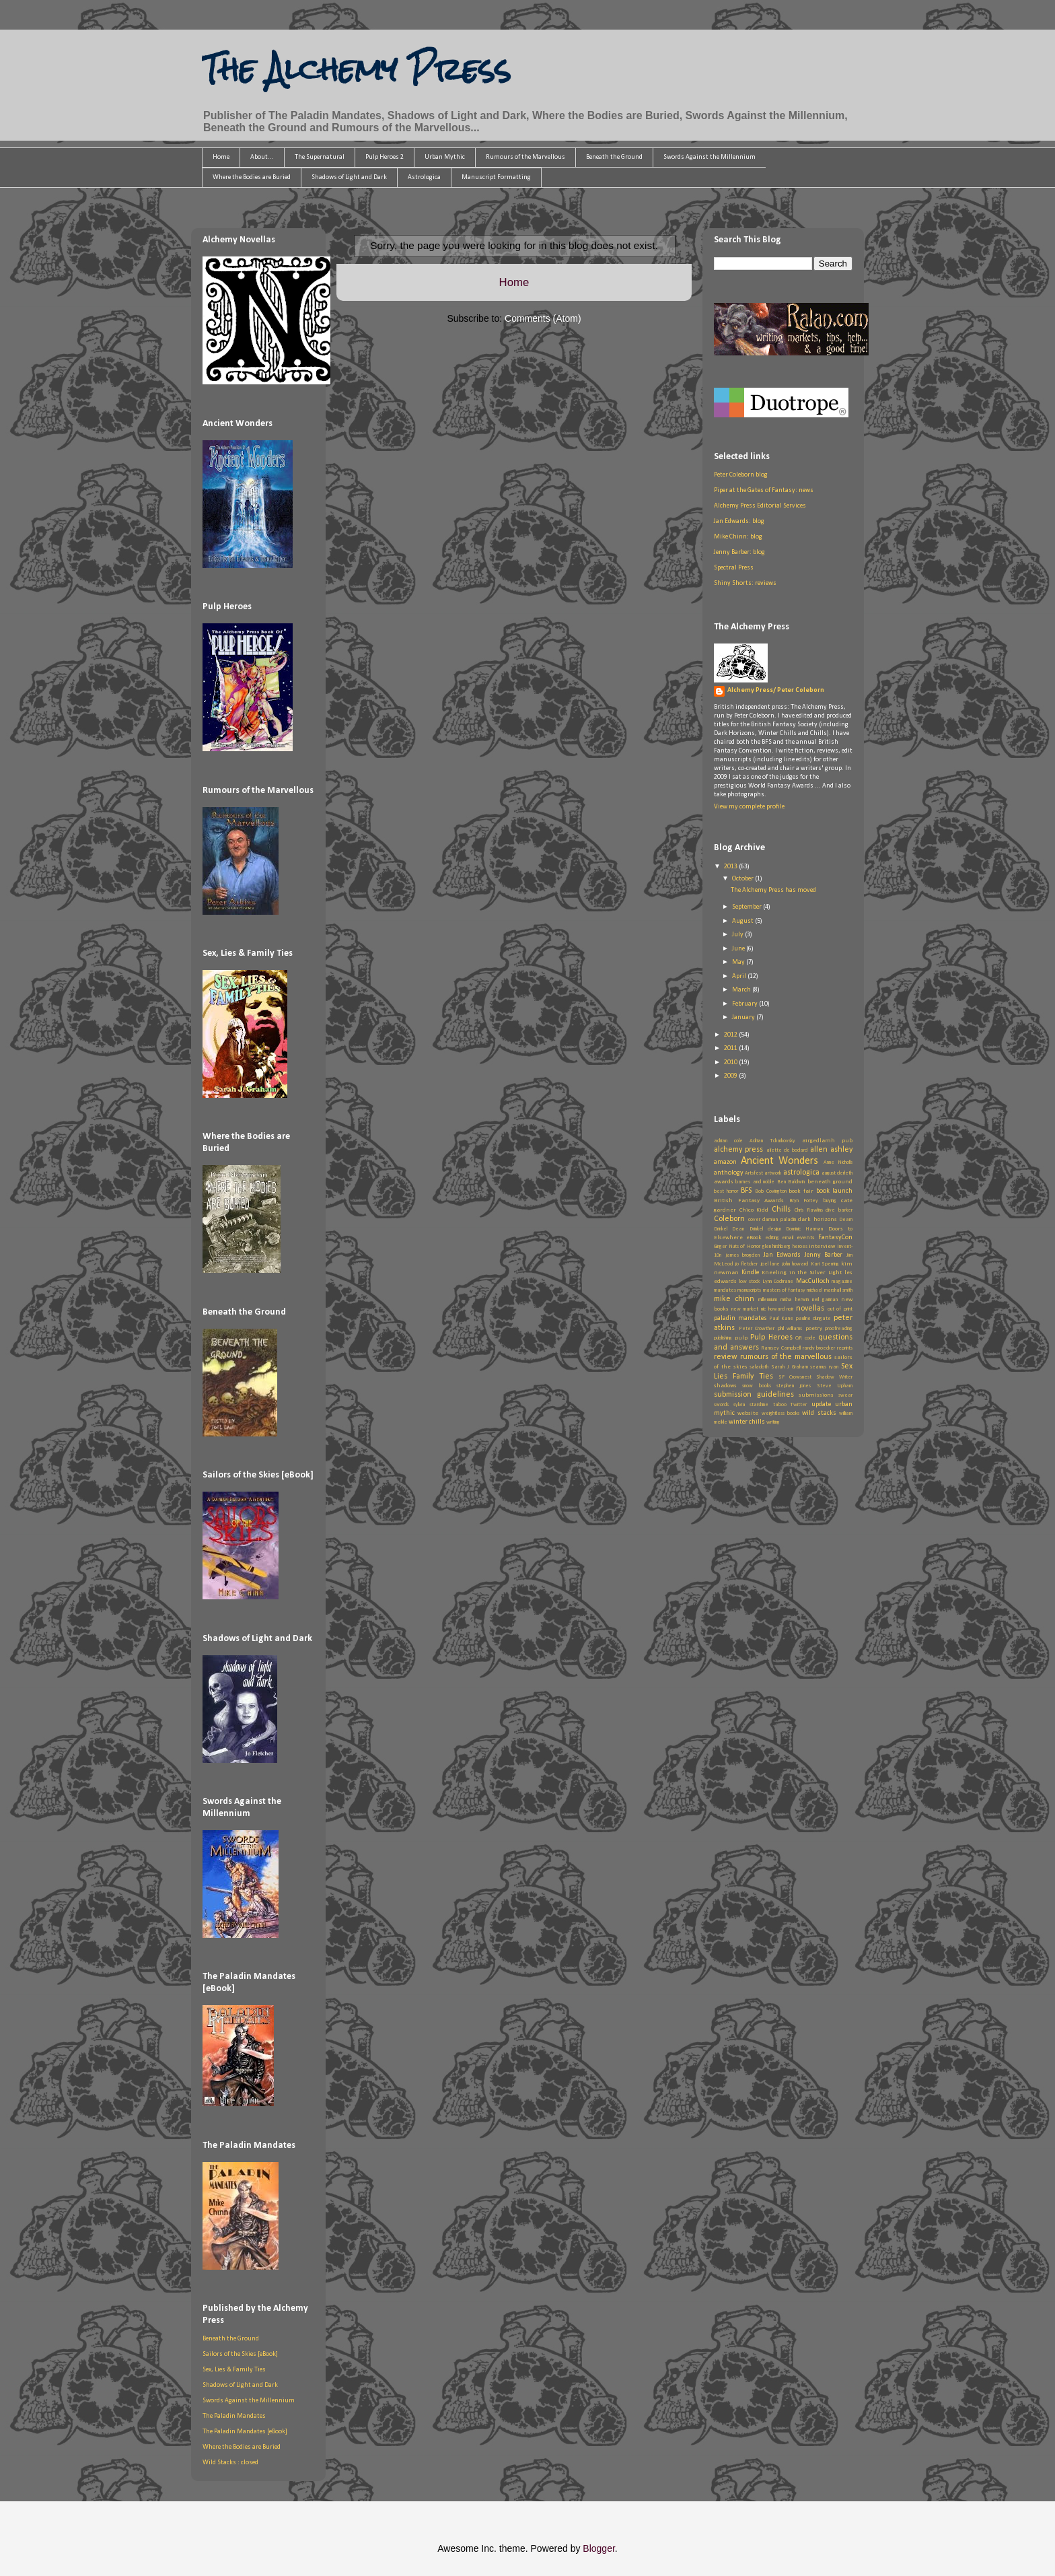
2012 (731, 1035)
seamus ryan (824, 1367)
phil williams (790, 1328)
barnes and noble (754, 1182)
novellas (810, 1308)
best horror (726, 1191)
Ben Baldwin (791, 1182)
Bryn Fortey (804, 1201)
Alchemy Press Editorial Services (760, 506)
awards (723, 1182)
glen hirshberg (776, 1246)
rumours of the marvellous (786, 1357)
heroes (800, 1246)
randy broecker (819, 1348)
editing (772, 1238)
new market (745, 1309)
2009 (731, 1076)
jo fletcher (746, 1264)
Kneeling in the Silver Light (802, 1272)
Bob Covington (771, 1191)
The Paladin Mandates (234, 2416)
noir (790, 1309)
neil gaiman (825, 1299)
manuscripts (749, 1290)
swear (845, 1395)
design (774, 1229)
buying (830, 1201)
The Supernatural (319, 157)
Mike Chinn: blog (738, 537)
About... (262, 157)
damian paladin (779, 1219)
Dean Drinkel (747, 1229)
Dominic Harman (804, 1229)
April (740, 976)
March (742, 990)
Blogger (598, 2548)
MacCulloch (813, 1281)
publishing (723, 1338)
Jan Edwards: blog (739, 521)
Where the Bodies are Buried (252, 177)
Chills (781, 1210)
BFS (746, 1191)
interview (822, 1246)
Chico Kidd (754, 1210)
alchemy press (738, 1150)
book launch (834, 1191)
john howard (795, 1264)
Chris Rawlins (809, 1210)
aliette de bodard (787, 1150)
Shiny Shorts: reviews (745, 583)
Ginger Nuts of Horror (737, 1246)
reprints (844, 1348)
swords (721, 1404)
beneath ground (829, 1182)
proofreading (838, 1328)
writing (773, 1422)
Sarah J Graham (789, 1367)
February (745, 1004)
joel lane (770, 1264)
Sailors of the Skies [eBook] (240, 2354)
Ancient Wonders (780, 1161)
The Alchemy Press (356, 69)
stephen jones (793, 1386)
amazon (725, 1162)
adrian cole (728, 1141)
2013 (731, 866)
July (738, 934)
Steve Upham (834, 1386)
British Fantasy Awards (749, 1200)
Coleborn (729, 1219)
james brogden (742, 1255)
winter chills (747, 1422)
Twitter (799, 1404)
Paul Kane (781, 1318)
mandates (725, 1290)
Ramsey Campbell (781, 1348)
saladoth (759, 1367)
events (806, 1237)
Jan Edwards (782, 1255)
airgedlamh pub (827, 1141)
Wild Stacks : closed (230, 2462)
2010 (731, 1062)
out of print (840, 1309)
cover (754, 1219)
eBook (754, 1237)
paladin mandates (740, 1318)
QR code (805, 1338)
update (821, 1404)
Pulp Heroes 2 (384, 157)
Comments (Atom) (543, 318)
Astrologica (424, 177)
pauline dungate (814, 1318)
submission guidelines (754, 1395)
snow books (756, 1386)
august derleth (837, 1173)
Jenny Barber (824, 1255)
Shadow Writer (834, 1377)
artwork (772, 1173)
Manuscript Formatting (496, 177)
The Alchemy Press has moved (773, 890)
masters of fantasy (784, 1290)
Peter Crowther (757, 1328)
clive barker (839, 1210)
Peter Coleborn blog (741, 475)
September (747, 907)
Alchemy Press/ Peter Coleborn (775, 690)
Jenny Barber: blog (739, 552)
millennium (767, 1299)
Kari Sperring (825, 1264)
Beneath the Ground (614, 157)
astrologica (801, 1173)
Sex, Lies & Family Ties (234, 2369)
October (743, 878)
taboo (780, 1404)
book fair (801, 1191)
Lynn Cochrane (778, 1281)
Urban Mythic (445, 157)
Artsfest (754, 1173)
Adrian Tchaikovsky (772, 1141)
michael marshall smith (829, 1290)
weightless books (780, 1413)
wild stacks (819, 1413)
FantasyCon (835, 1237)
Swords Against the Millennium (709, 157)
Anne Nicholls (838, 1162)
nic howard (773, 1309)
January (744, 1017)
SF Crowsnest (794, 1377)
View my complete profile (749, 806)
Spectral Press (734, 567)
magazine (842, 1281)
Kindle (750, 1272)
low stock (749, 1281)
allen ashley (831, 1150)
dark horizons (817, 1219)
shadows (725, 1386)
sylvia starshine (751, 1404)
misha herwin (794, 1299)
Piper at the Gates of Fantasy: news (763, 490)
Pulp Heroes (771, 1337)
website (747, 1413)
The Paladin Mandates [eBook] (245, 2431)
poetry (813, 1328)
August (743, 921)
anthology (728, 1173)
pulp (741, 1338)
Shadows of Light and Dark (349, 177)
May (739, 962)
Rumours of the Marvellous (525, 157)
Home (221, 157)
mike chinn (734, 1299)
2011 (731, 1048)
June (739, 948)
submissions (816, 1395)
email (787, 1238)
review (725, 1357)
